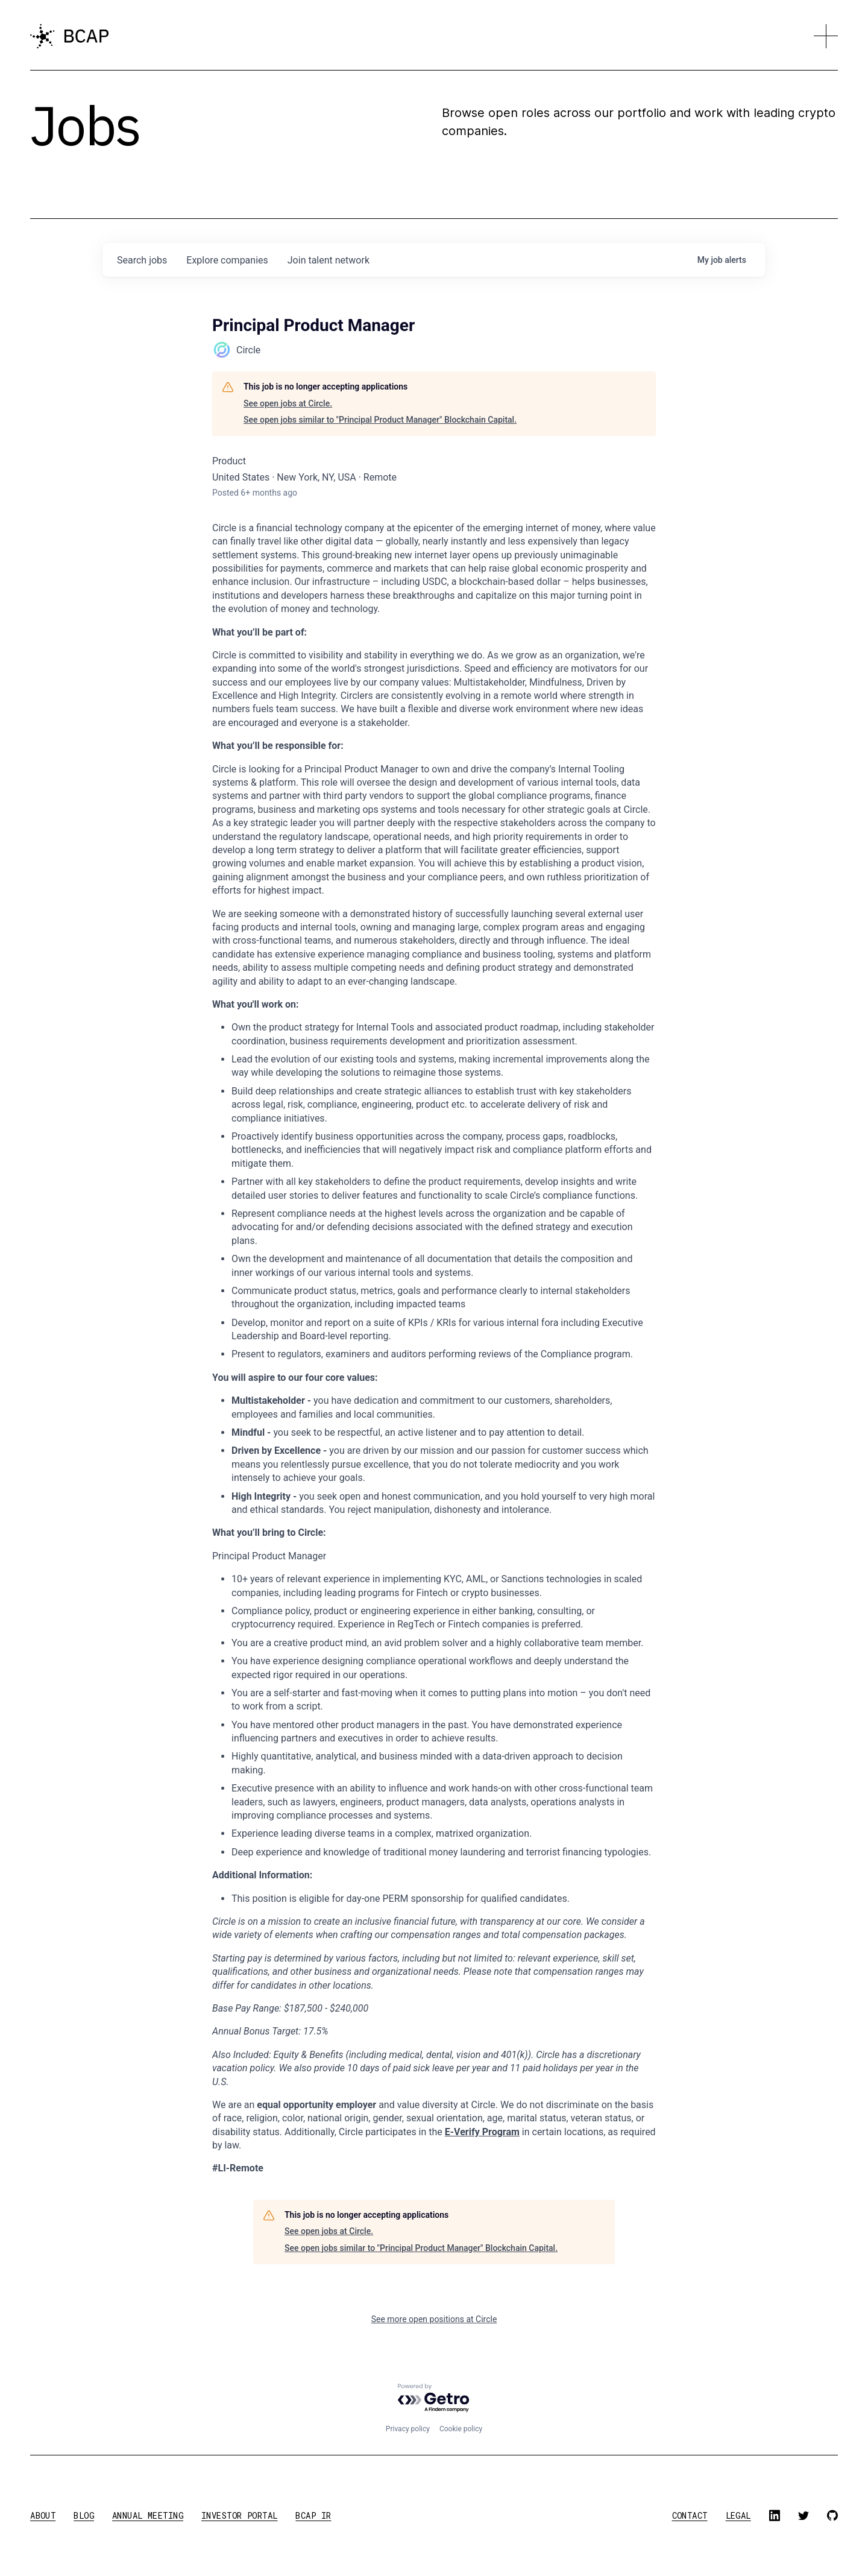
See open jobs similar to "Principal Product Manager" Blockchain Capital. (380, 420)
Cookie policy (460, 2429)
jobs (142, 260)
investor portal (239, 2515)
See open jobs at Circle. (288, 403)
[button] (826, 36)
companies (227, 260)
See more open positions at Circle (434, 2319)
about (42, 2515)
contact (690, 2515)
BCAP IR (313, 2515)
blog (84, 2515)
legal (738, 2515)
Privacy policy (408, 2429)
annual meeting (147, 2515)
